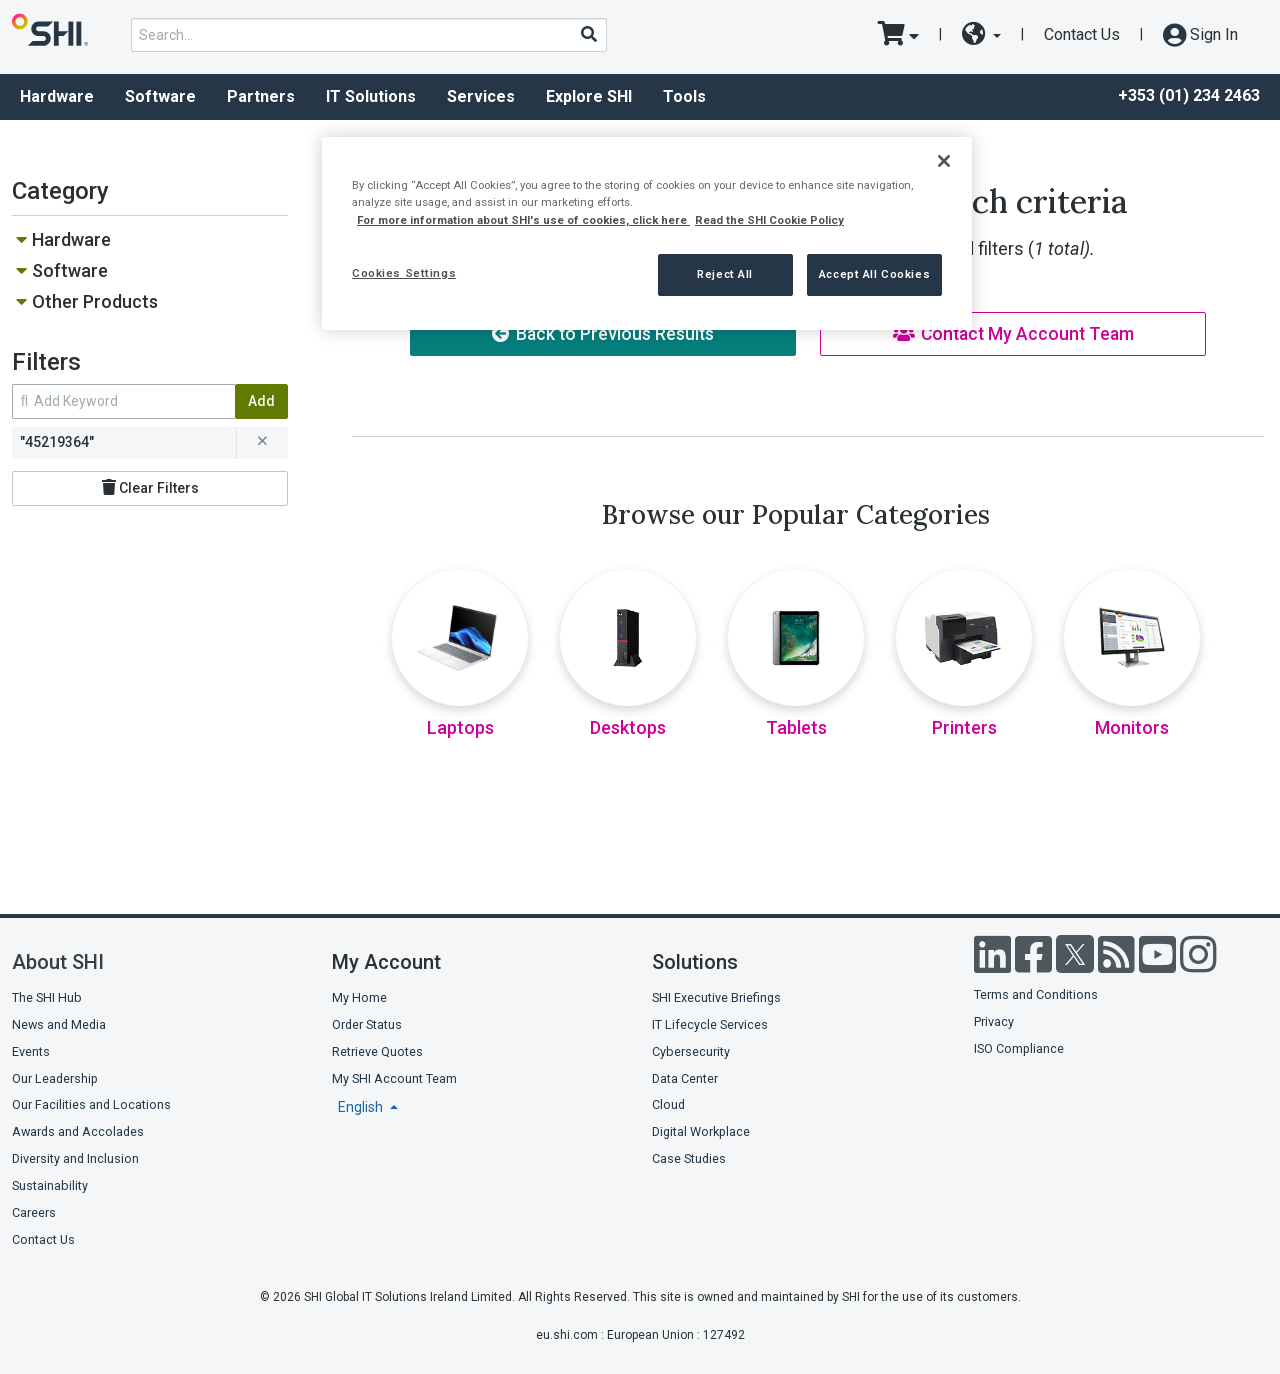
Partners (261, 96)
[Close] (944, 161)
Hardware (57, 96)
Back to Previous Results (603, 334)
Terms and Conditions (1036, 994)
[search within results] (123, 401)
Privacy (994, 1021)
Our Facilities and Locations (91, 1104)
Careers (34, 1212)
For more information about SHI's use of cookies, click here (523, 220)
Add (261, 401)
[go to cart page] (898, 35)
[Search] (588, 34)
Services (481, 96)
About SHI (58, 962)
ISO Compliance (1019, 1048)
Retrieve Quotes (377, 1051)
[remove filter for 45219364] (262, 443)
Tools (684, 96)
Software (160, 96)
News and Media (59, 1024)
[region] (647, 233)
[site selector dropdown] (981, 35)
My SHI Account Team (394, 1078)
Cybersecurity (691, 1051)
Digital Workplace (701, 1131)
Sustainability (50, 1185)
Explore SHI (589, 96)
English (362, 1107)
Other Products (95, 301)
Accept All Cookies (874, 274)
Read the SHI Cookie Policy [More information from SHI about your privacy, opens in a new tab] (769, 220)
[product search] (368, 35)
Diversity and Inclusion (75, 1158)
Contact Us (1082, 34)
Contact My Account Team (1013, 334)
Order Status (367, 1024)
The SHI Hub (47, 997)
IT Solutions (371, 96)
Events (31, 1051)
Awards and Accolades (78, 1131)
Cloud (668, 1104)
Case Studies (689, 1158)
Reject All (725, 274)
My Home (359, 997)
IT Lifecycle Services (710, 1024)
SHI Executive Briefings (716, 997)
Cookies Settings (404, 273)
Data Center (685, 1078)
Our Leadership (55, 1078)
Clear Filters (150, 487)
